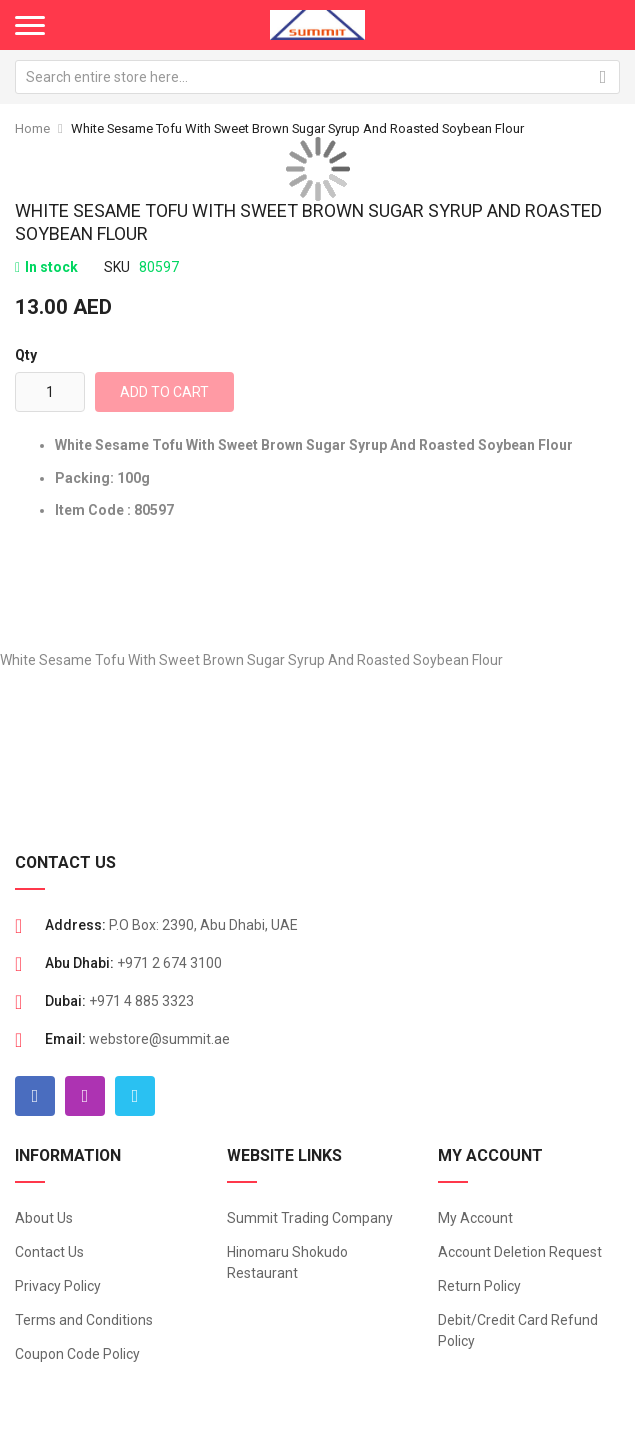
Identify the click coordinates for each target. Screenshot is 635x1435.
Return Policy (479, 1286)
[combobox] (317, 77)
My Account (475, 1218)
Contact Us (49, 1252)
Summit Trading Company (310, 1218)
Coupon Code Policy (77, 1354)
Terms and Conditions (84, 1320)
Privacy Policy (58, 1286)
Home (32, 128)
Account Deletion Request (520, 1252)
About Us (44, 1218)
